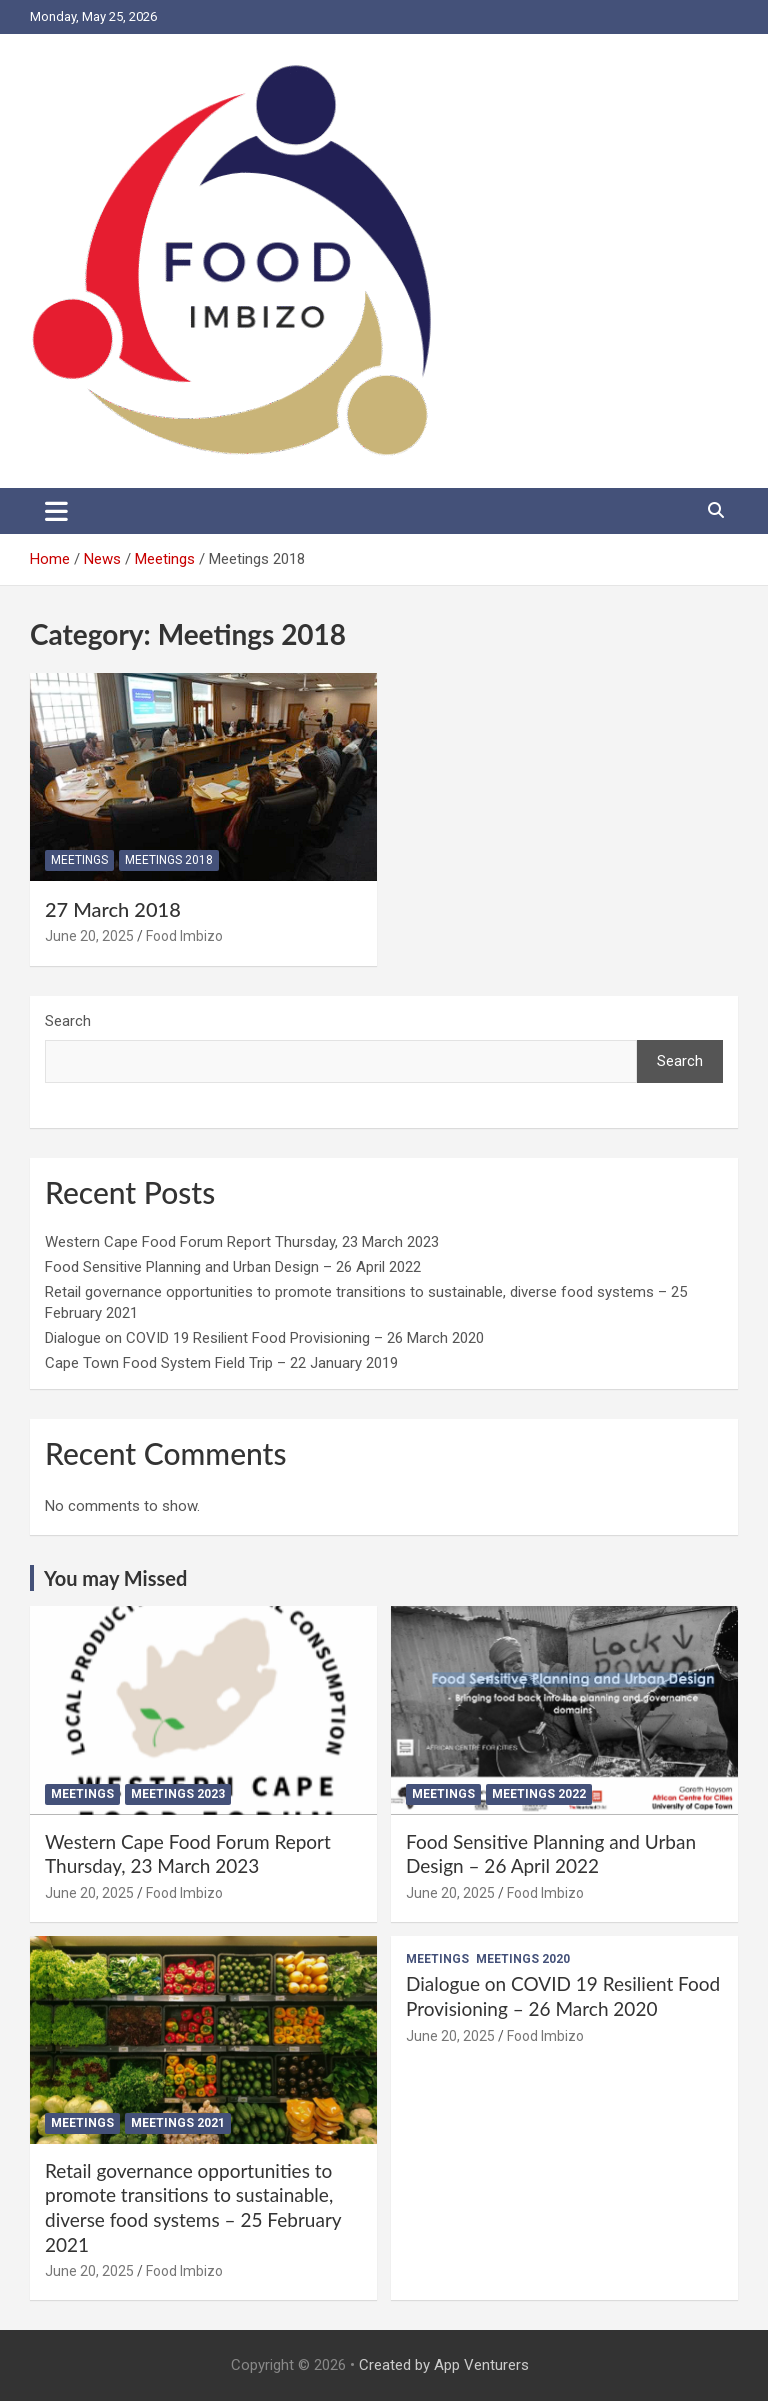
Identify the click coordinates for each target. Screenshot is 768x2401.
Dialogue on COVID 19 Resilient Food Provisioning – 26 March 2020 (264, 1338)
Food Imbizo (184, 936)
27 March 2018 (113, 909)
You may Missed (115, 1578)
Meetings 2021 (178, 2123)
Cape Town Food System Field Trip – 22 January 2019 (221, 1363)
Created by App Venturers (444, 2365)
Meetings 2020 (523, 1959)
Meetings (79, 860)
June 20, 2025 (89, 936)
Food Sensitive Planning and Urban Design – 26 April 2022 (233, 1267)
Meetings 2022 (539, 1794)
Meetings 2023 (178, 1794)
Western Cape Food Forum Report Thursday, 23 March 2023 (242, 1242)
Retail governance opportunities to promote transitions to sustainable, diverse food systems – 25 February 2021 (193, 2207)
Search (68, 1021)
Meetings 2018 (169, 860)
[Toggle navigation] (56, 511)
